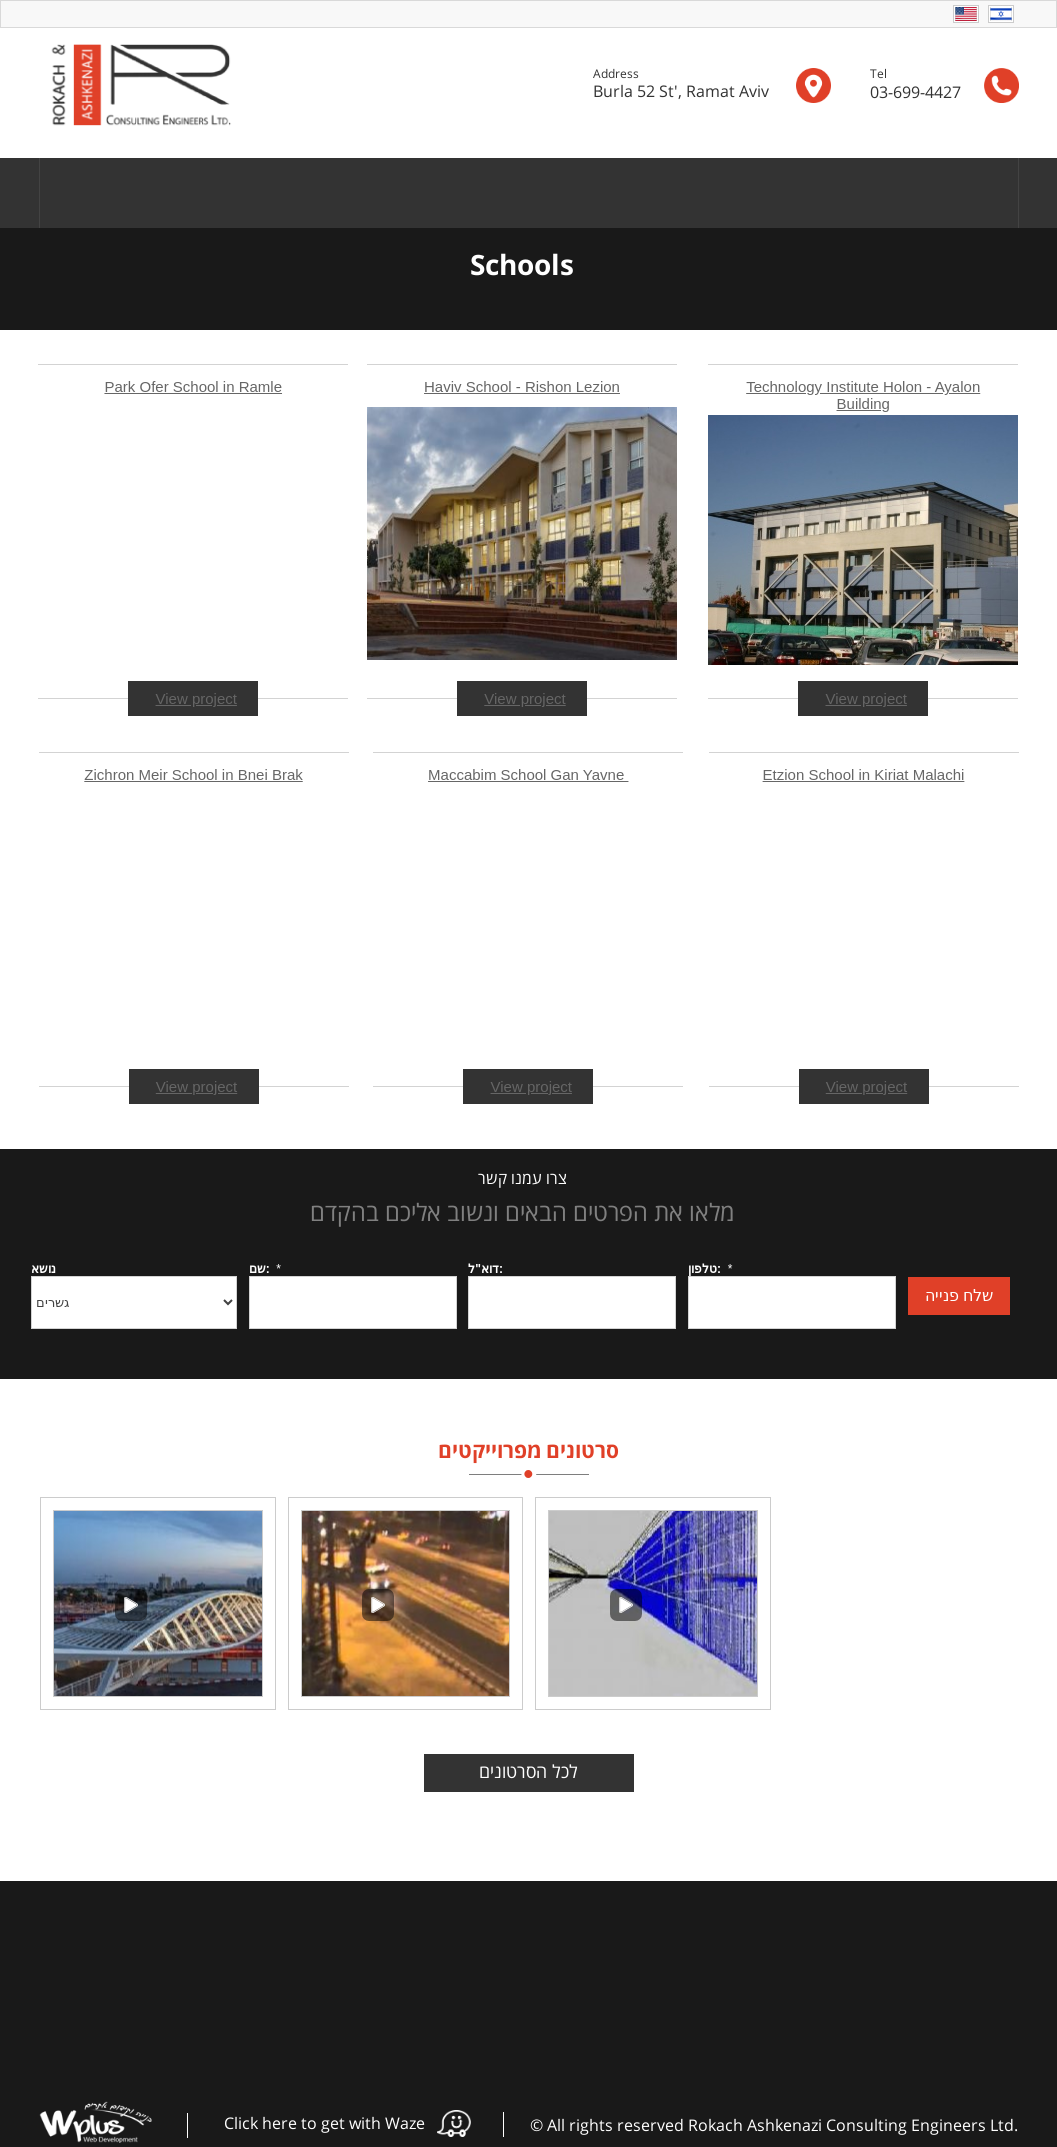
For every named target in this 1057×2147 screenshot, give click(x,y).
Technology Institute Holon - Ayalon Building (863, 395)
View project (866, 698)
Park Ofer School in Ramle (193, 386)
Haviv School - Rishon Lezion (522, 386)
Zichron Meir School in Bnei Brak (193, 774)
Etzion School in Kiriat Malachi (864, 774)
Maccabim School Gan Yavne (528, 774)
